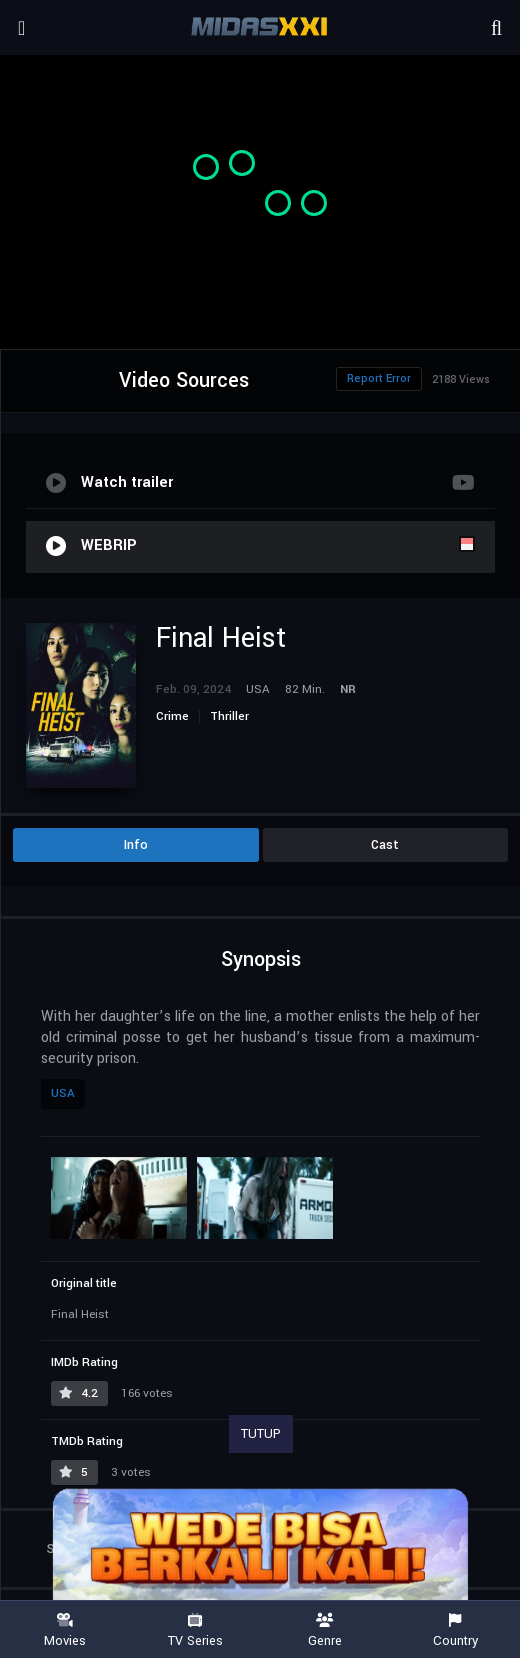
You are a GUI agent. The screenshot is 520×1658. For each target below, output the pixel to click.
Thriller (229, 716)
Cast (385, 845)
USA (63, 1093)
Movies (65, 1630)
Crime (172, 716)
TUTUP (261, 1434)
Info (136, 845)
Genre (325, 1630)
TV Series (195, 1630)
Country (455, 1630)
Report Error (379, 378)
